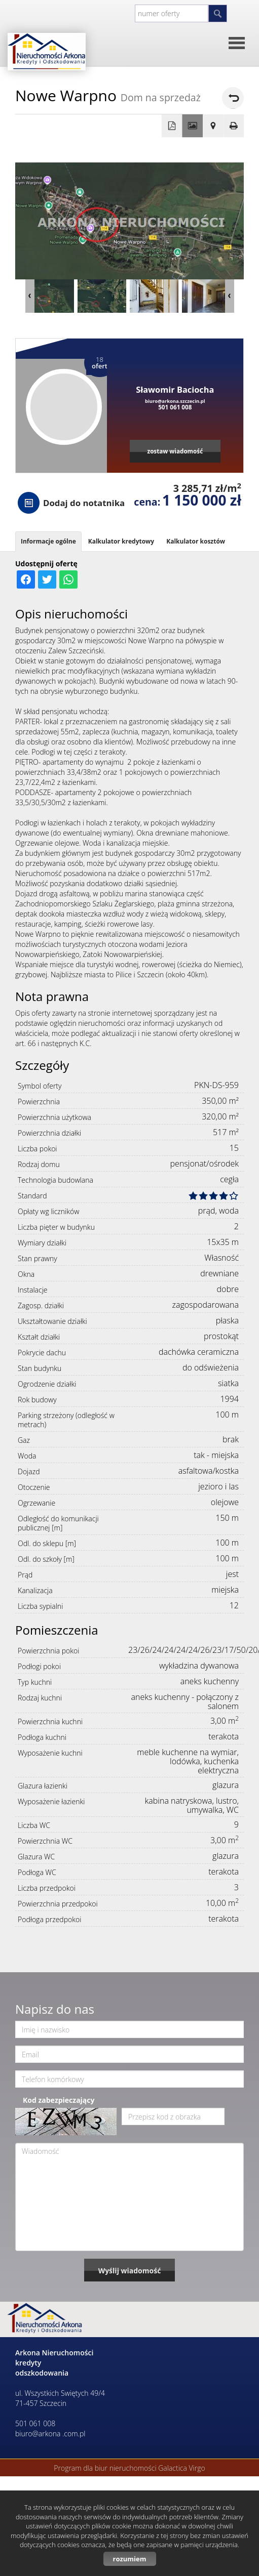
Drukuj (234, 126)
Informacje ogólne (48, 541)
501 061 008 (175, 407)
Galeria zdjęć (192, 126)
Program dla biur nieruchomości (106, 2468)
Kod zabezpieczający (58, 2100)
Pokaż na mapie (213, 126)
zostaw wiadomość (175, 451)
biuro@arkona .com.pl (50, 2433)
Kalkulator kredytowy (121, 541)
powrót (233, 98)
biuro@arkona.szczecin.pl (175, 401)
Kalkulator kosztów (195, 541)
